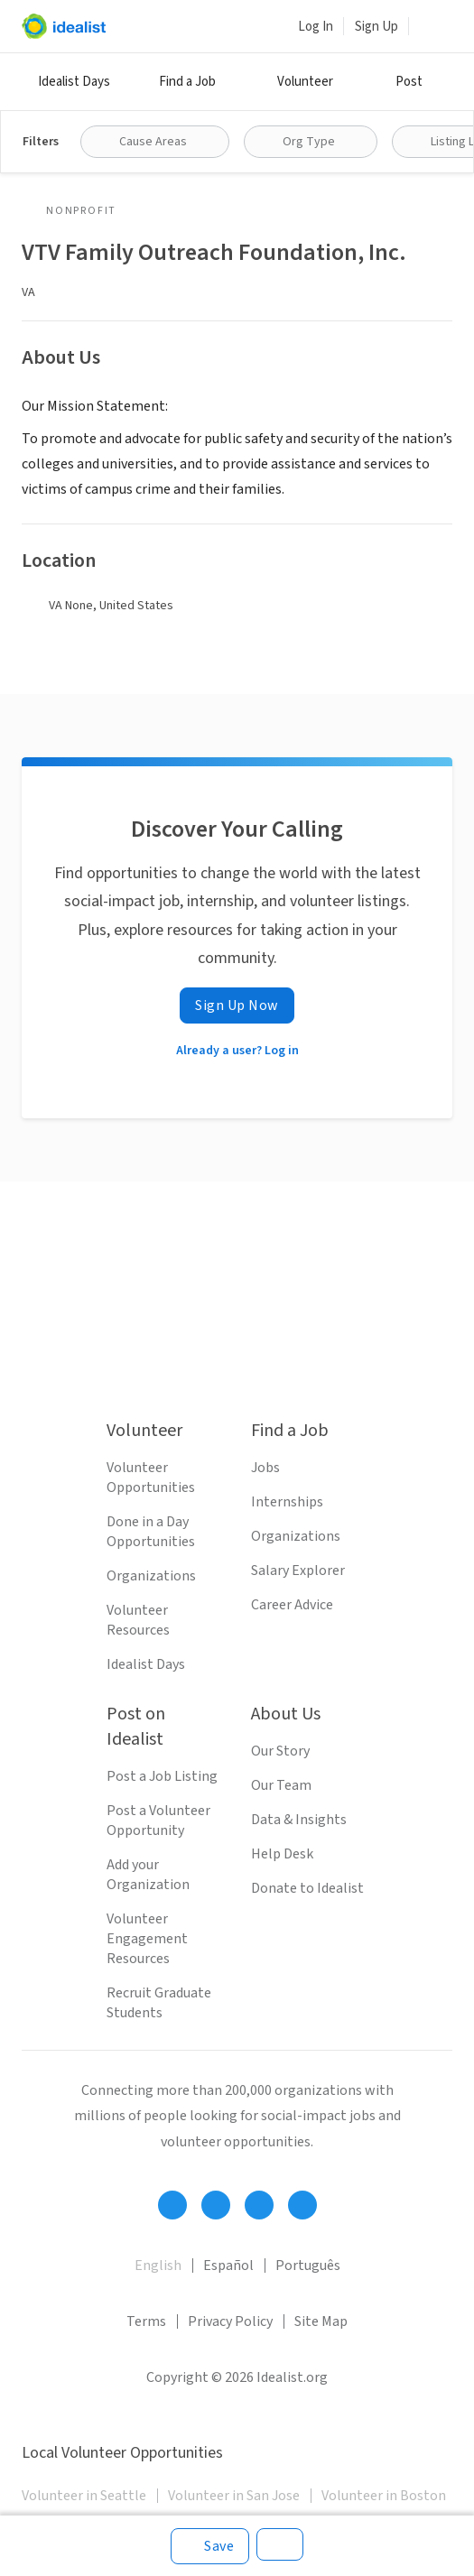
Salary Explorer (298, 1570)
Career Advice (292, 1605)
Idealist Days (74, 81)
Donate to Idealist (307, 1888)
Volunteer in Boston (383, 2496)
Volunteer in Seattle (84, 2496)
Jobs (265, 1468)
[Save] (210, 2546)
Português (307, 2265)
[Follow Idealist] (172, 2205)
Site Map (321, 2321)
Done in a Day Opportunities (151, 1532)
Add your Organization (148, 1875)
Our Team (281, 1785)
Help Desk (282, 1854)
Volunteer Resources (138, 1620)
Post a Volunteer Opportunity (158, 1820)
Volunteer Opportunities (151, 1477)
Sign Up (376, 26)
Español (228, 2265)
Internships (287, 1502)
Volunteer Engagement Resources (147, 1939)
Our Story (280, 1751)
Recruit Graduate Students (159, 2003)
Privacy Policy (230, 2321)
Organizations (151, 1576)
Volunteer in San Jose (234, 2496)
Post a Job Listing (162, 1776)
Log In (315, 26)
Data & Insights (299, 1820)
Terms (146, 2321)
